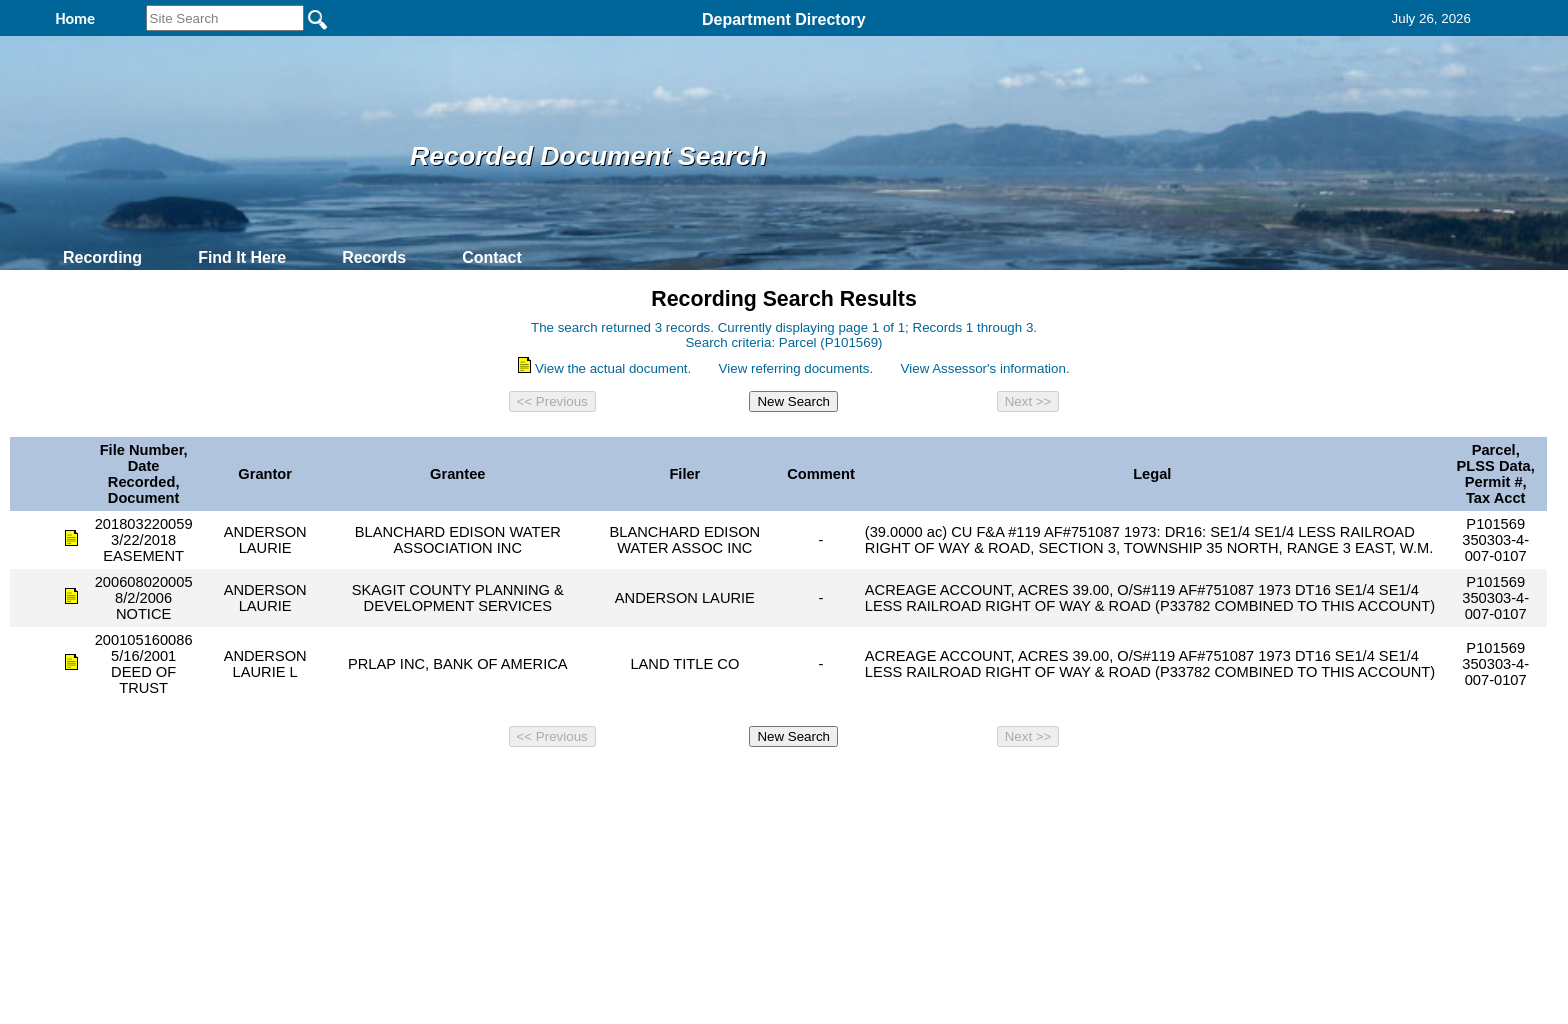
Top (451, 782)
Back (511, 782)
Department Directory (784, 19)
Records (374, 257)
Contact (492, 257)
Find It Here (242, 257)
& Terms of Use (849, 782)
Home (589, 782)
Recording (102, 257)
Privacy (776, 782)
